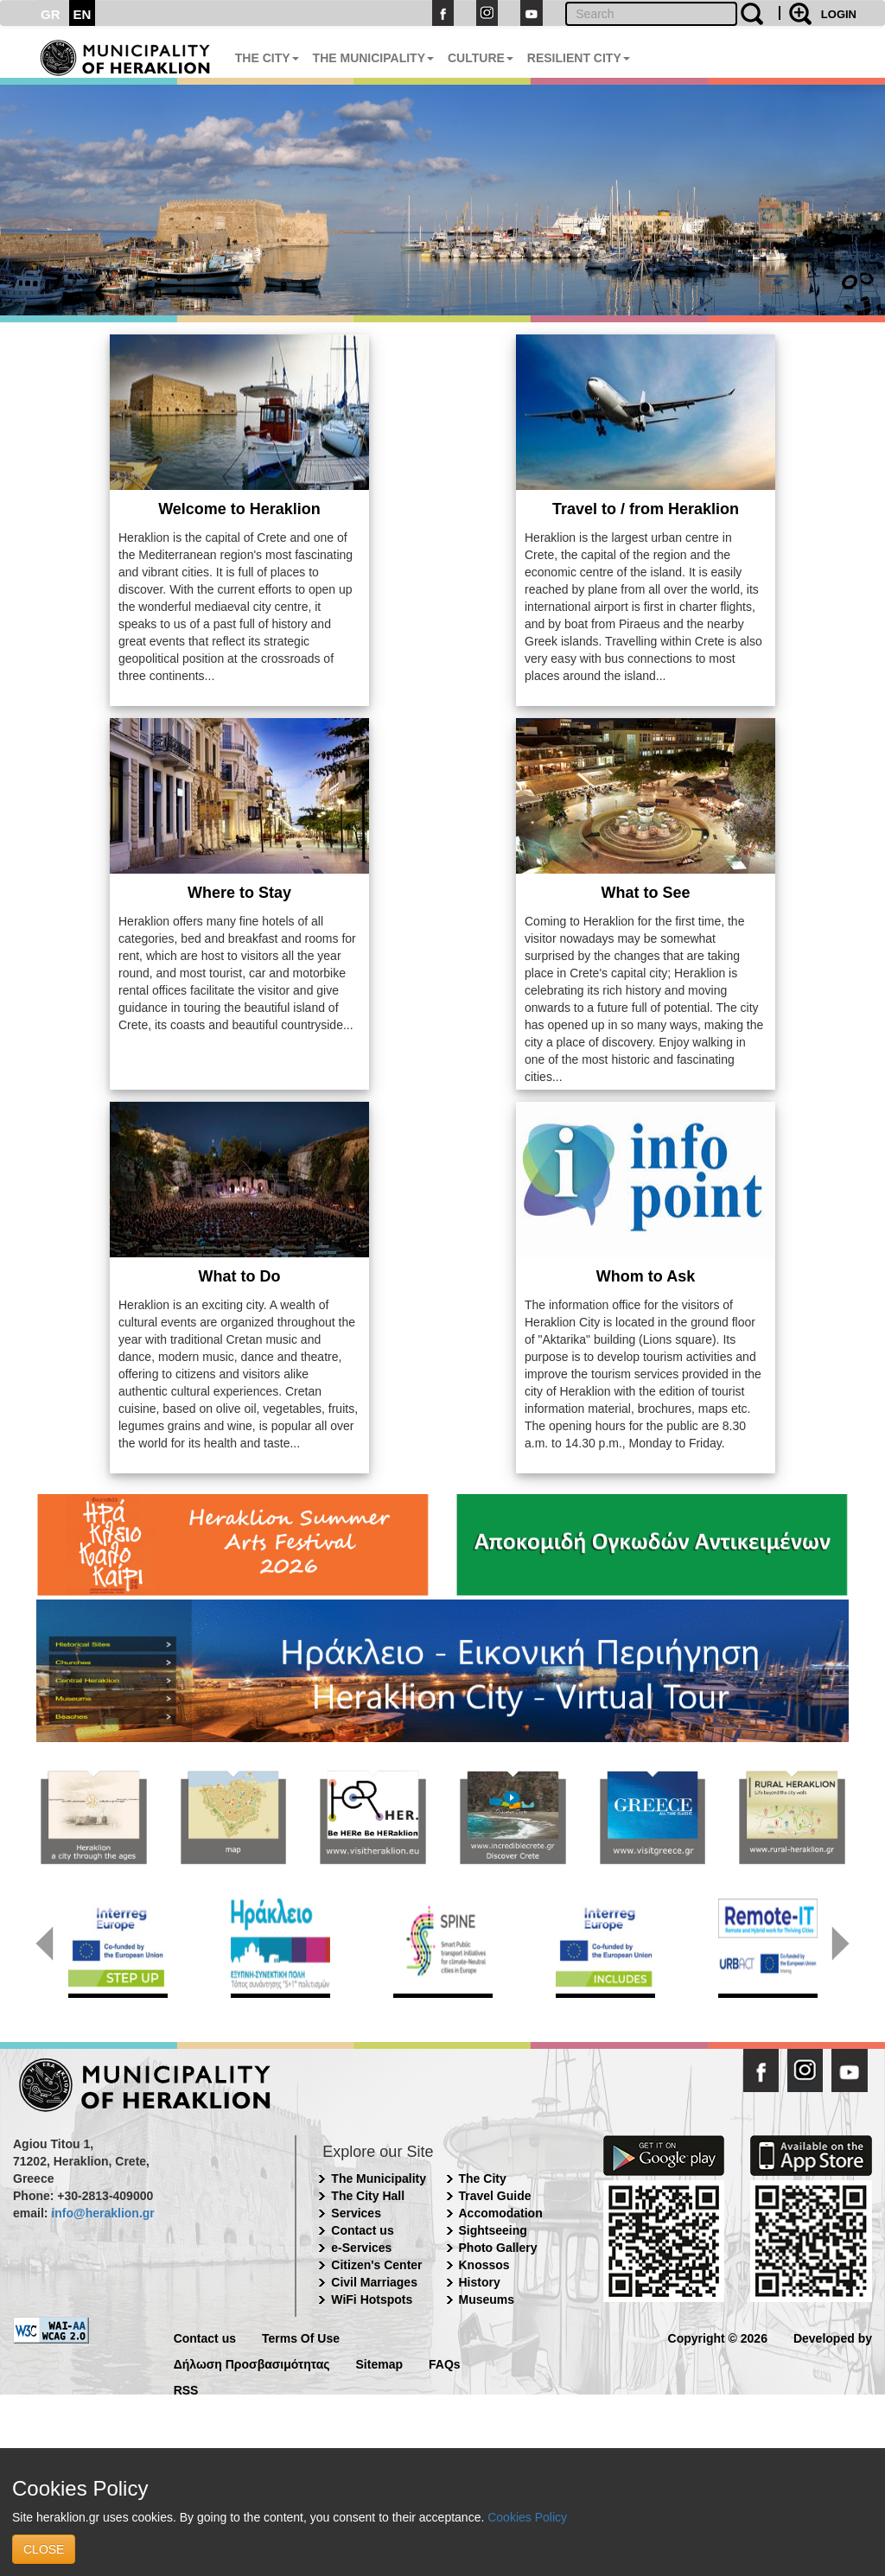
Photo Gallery (498, 2248)
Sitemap (379, 2363)
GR (50, 14)
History (479, 2282)
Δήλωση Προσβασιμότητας (252, 2363)
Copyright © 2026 (717, 2337)
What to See (645, 892)
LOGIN (838, 14)
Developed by (832, 2337)
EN (82, 14)
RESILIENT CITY (578, 58)
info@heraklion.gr (102, 2213)
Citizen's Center (376, 2265)
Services (356, 2213)
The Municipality (378, 2178)
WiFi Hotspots (371, 2299)
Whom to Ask (645, 1276)
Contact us (362, 2230)
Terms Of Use (301, 2337)
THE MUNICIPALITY (373, 58)
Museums (487, 2299)
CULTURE (480, 58)
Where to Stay (239, 892)
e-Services (361, 2248)
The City (482, 2178)
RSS (186, 2389)
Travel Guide (495, 2196)
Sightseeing (493, 2230)
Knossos (484, 2265)
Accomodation (501, 2213)
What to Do (240, 1276)
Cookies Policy (527, 2517)
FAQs (445, 2363)
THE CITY (267, 58)
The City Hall (367, 2196)
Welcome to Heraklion (239, 509)
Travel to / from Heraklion (645, 509)
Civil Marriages (374, 2282)
